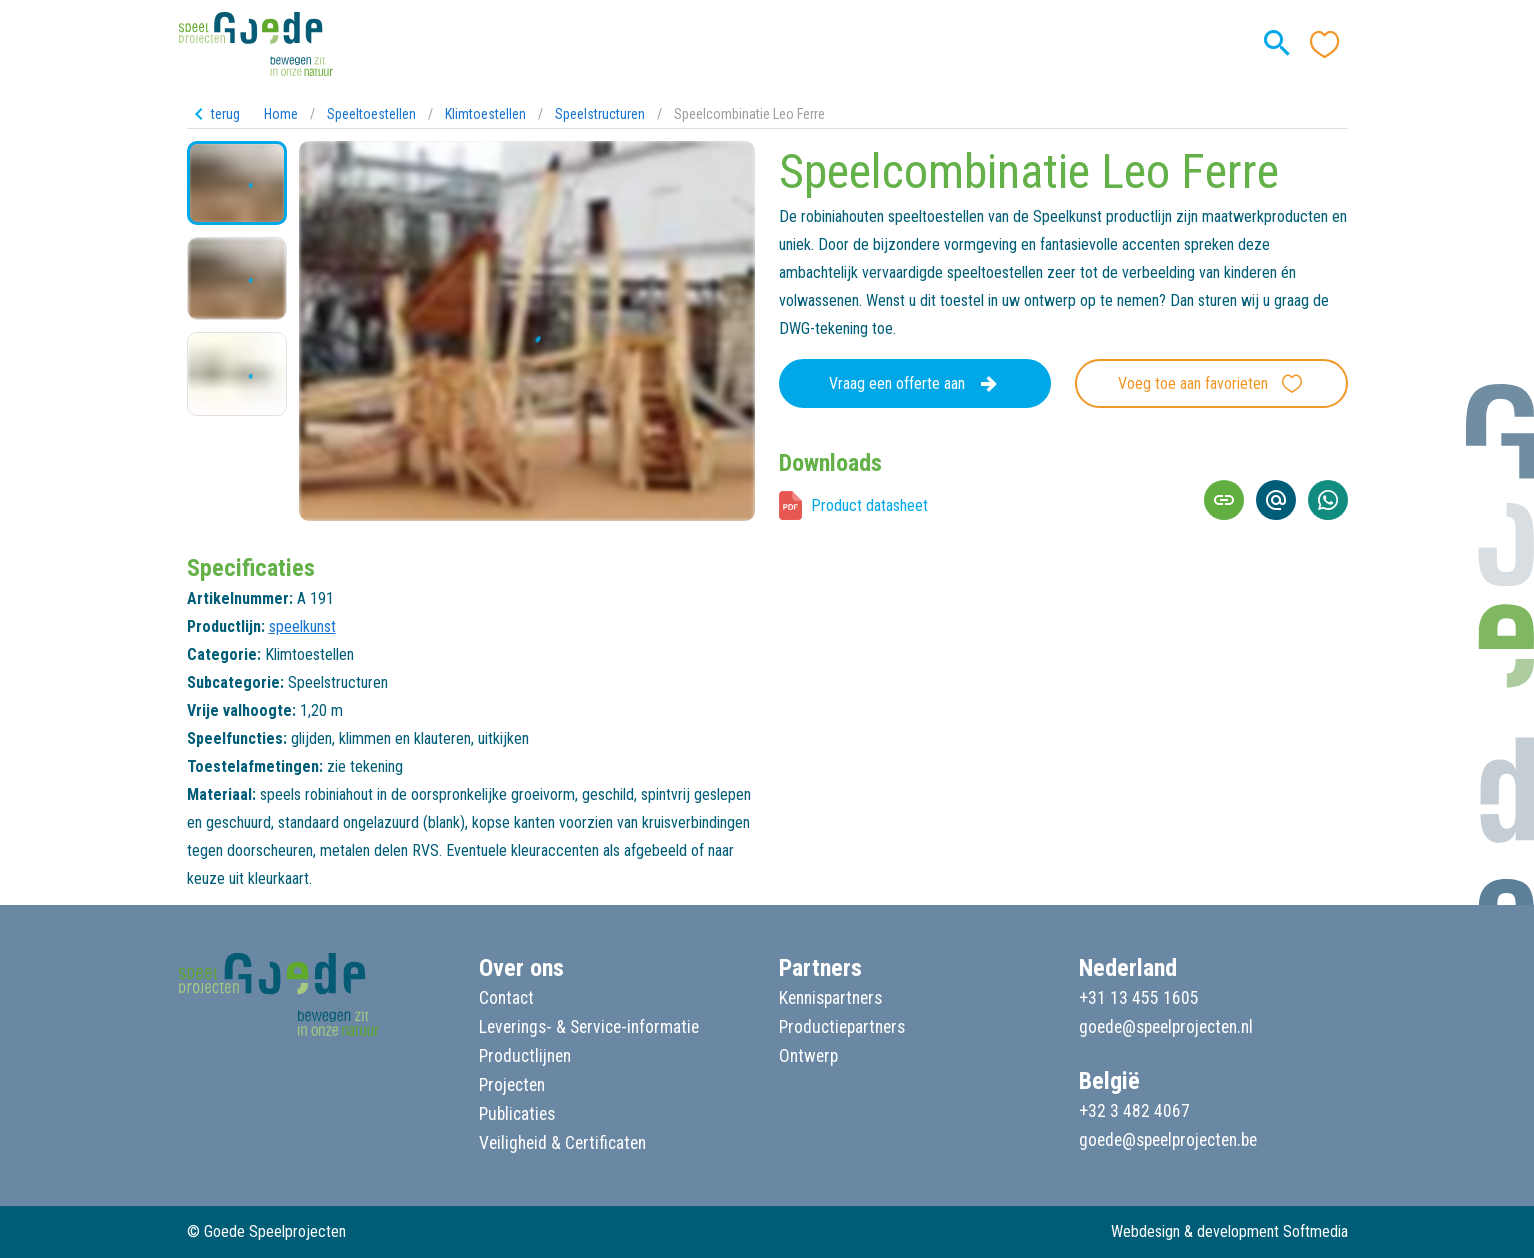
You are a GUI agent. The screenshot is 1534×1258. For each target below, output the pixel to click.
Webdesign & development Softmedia (1229, 1231)
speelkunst (302, 626)
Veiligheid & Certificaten (562, 1143)
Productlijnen (525, 1056)
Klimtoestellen (485, 114)
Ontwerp (808, 1056)
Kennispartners (830, 998)
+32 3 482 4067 (1134, 1111)
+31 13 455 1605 (1139, 998)
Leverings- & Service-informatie (589, 1027)
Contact (506, 998)
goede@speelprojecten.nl (1166, 1027)
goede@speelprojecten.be (1168, 1140)
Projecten (512, 1085)
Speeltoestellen (371, 114)
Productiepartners (842, 1027)
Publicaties (517, 1114)
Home (281, 114)
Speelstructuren (600, 114)
